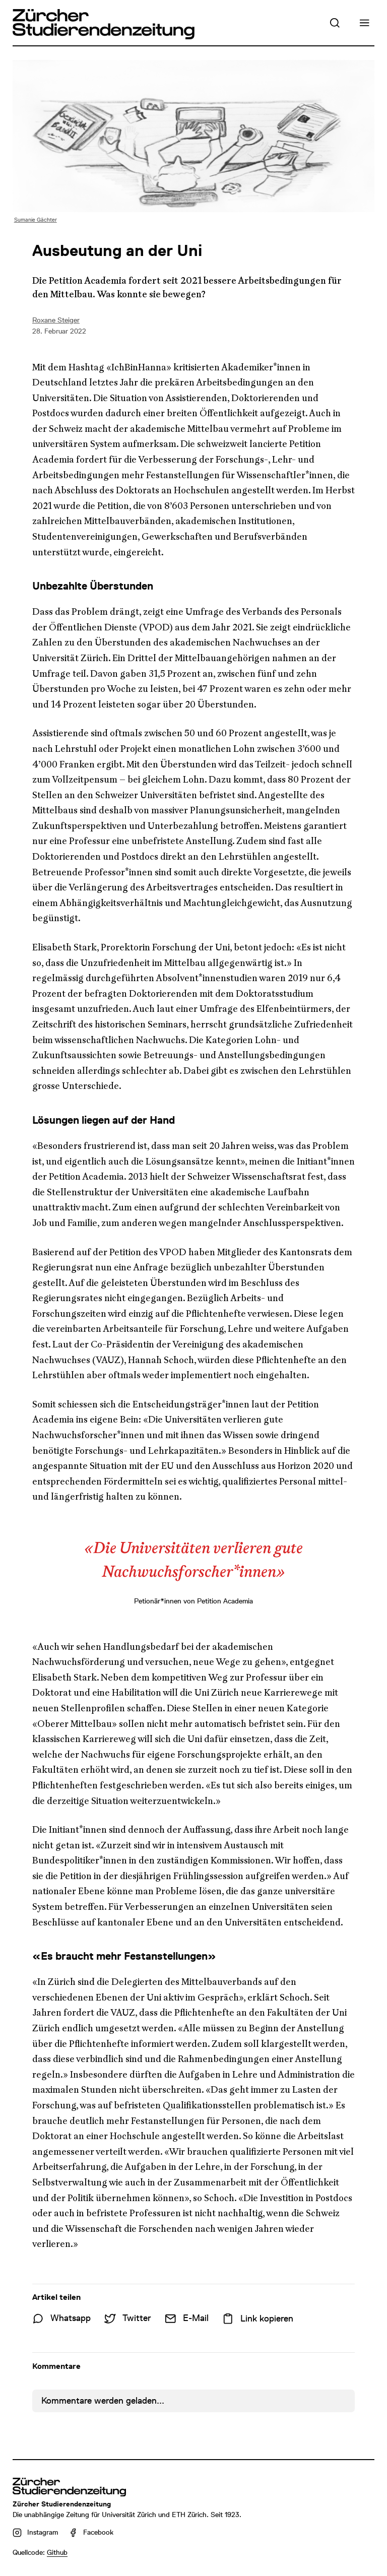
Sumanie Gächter (35, 220)
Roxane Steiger (56, 320)
